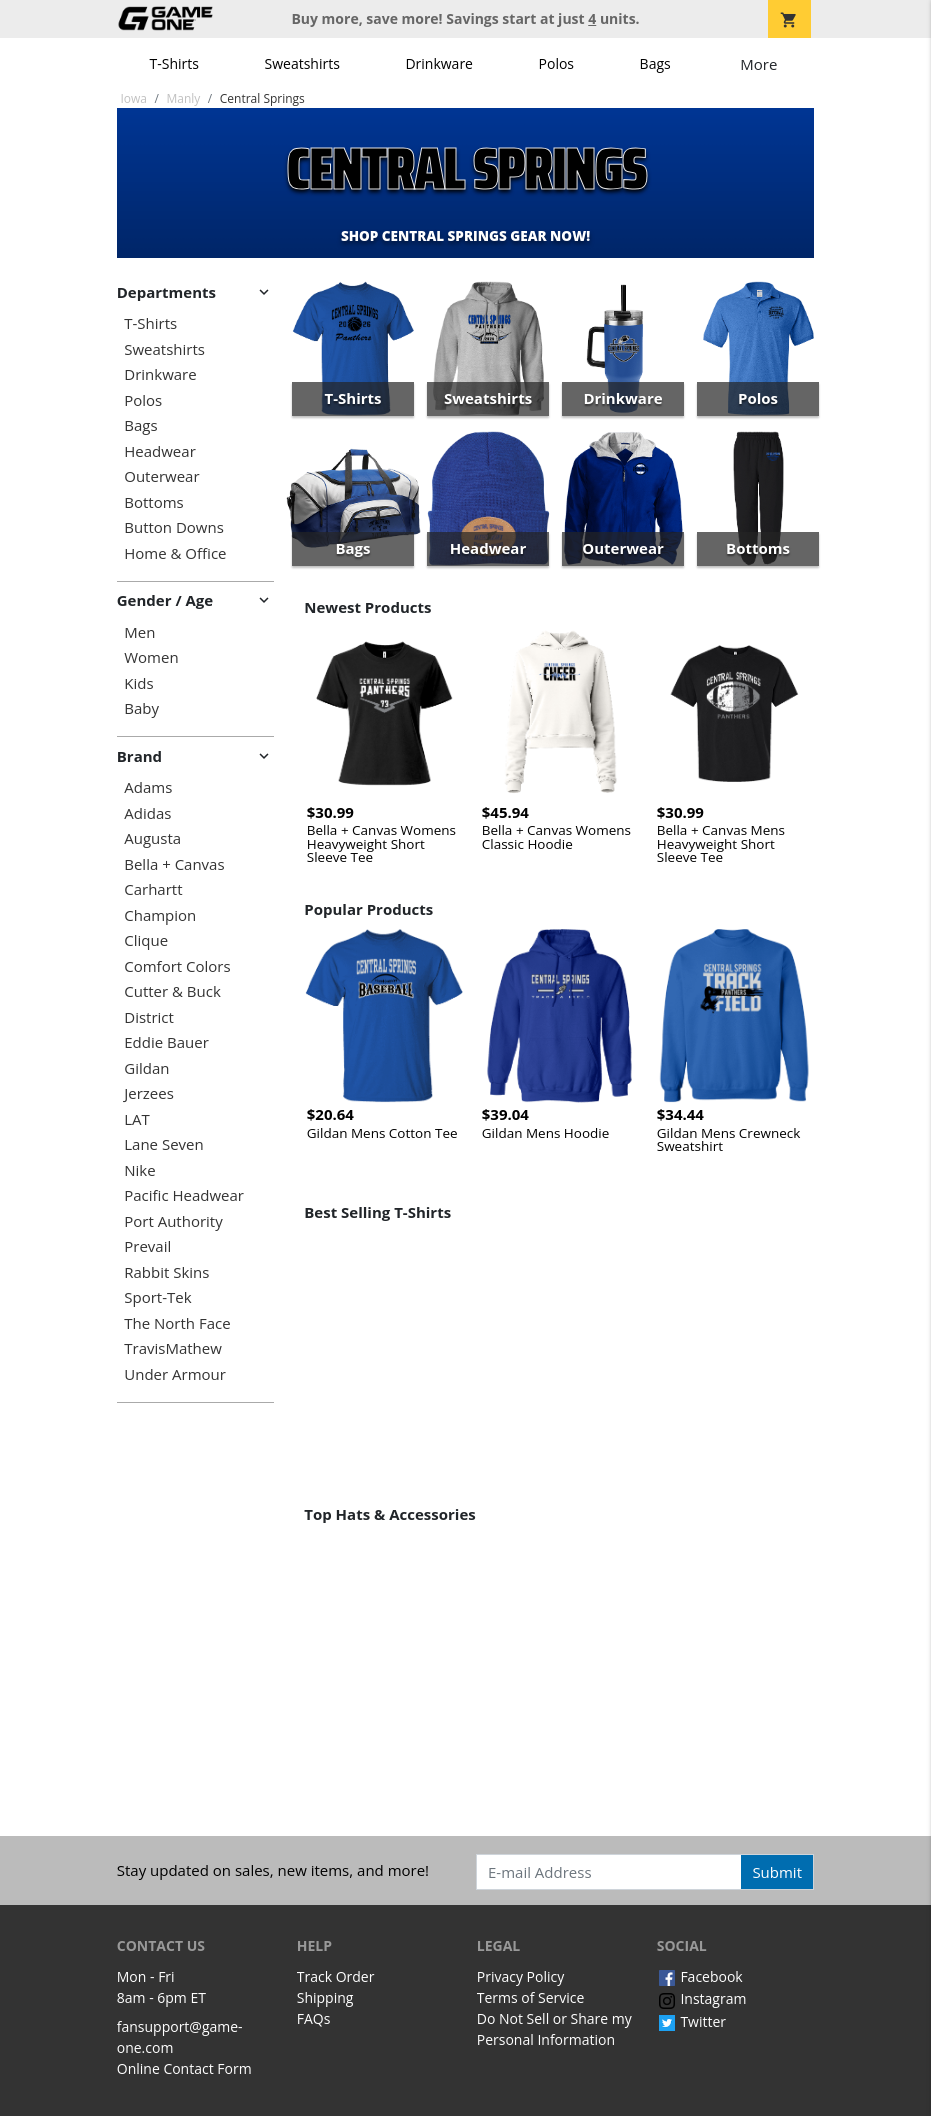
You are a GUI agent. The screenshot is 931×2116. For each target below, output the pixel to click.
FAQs (314, 2018)
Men (139, 632)
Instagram (702, 1998)
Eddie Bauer (166, 1042)
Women (151, 657)
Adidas (147, 813)
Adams (148, 787)
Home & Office (175, 553)
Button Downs (174, 527)
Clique (146, 940)
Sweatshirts (302, 63)
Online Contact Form (184, 2068)
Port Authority (173, 1221)
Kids (138, 683)
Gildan (146, 1068)
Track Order (336, 1976)
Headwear (160, 451)
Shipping (325, 1997)
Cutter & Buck (172, 991)
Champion (160, 915)
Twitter (691, 2021)
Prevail (147, 1246)
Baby (141, 708)
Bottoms (153, 502)
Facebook (700, 1976)
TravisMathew (173, 1348)
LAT (137, 1119)
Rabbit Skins (166, 1272)
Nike (139, 1170)
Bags (655, 63)
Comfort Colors (177, 966)
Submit (777, 1872)
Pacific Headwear (184, 1195)
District (149, 1017)
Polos (556, 63)
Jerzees (149, 1093)
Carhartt (153, 889)
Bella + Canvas (174, 864)
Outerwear (161, 476)
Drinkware (439, 63)
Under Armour (175, 1374)
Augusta (152, 838)
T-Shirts (174, 63)
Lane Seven (163, 1144)
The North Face (177, 1323)
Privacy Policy (520, 1976)
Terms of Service (531, 1997)
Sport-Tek (157, 1297)
